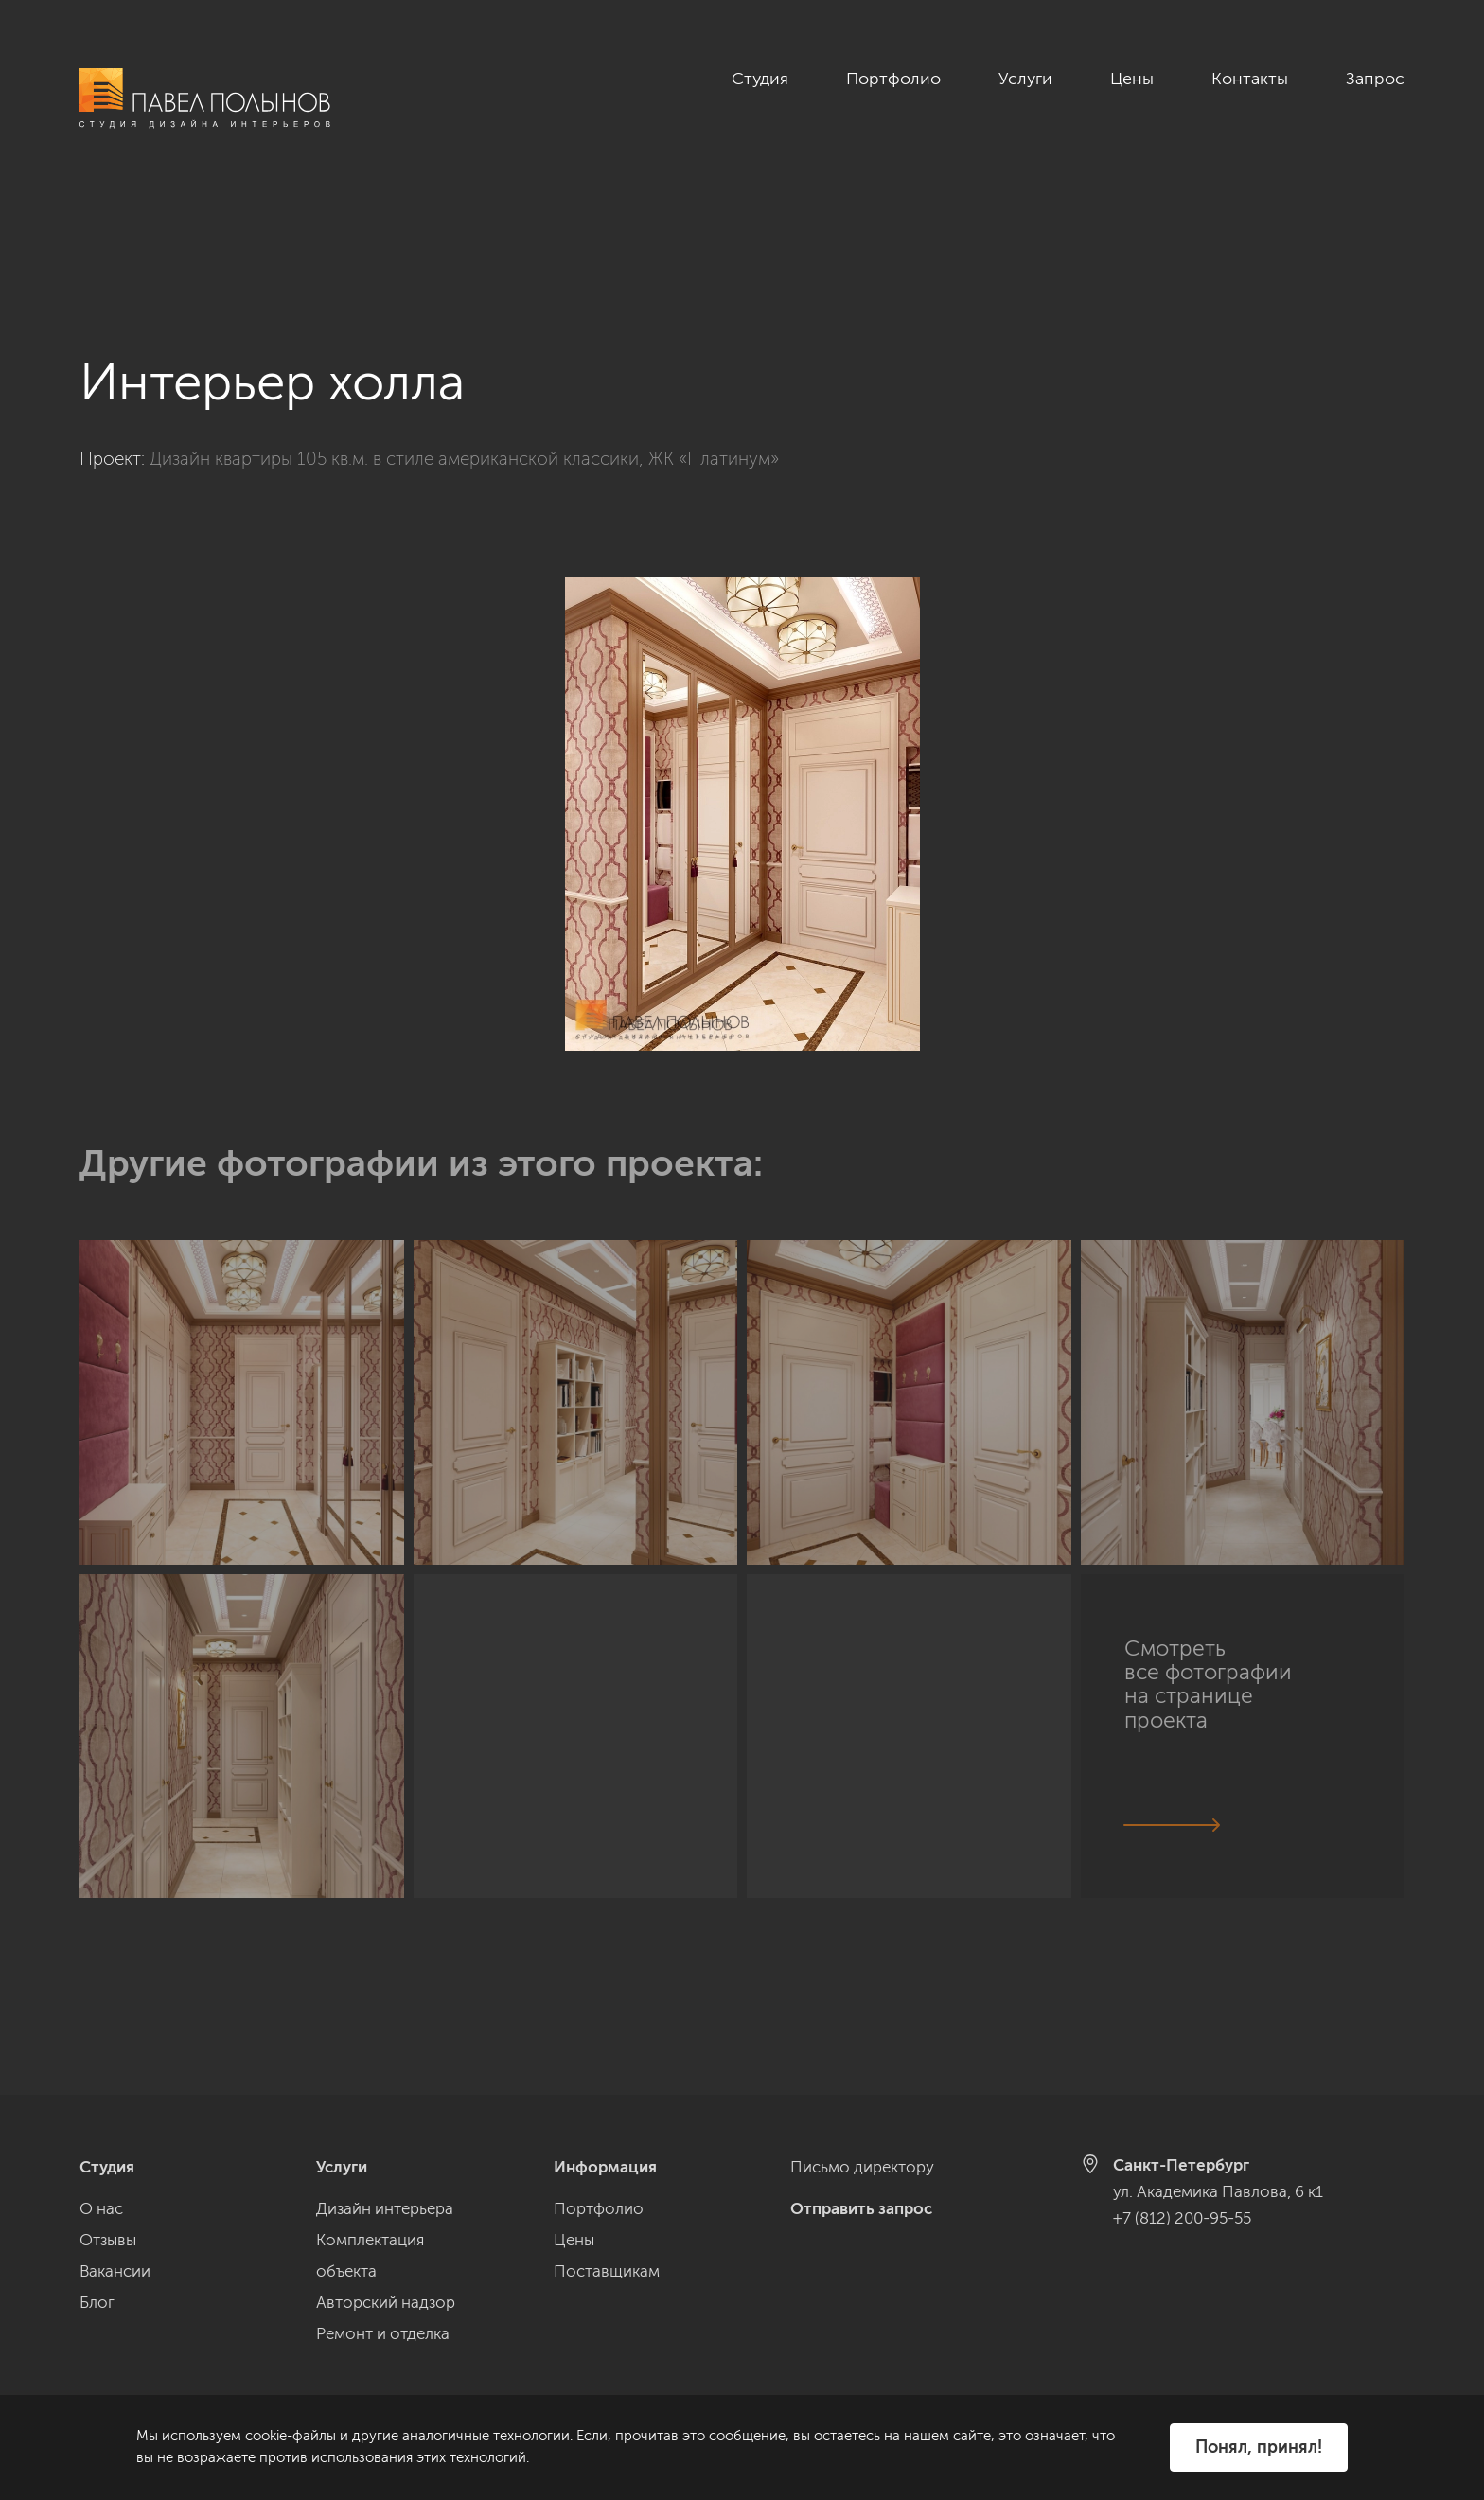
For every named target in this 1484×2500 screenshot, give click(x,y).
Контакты (1249, 78)
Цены (1132, 78)
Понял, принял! (1258, 2447)
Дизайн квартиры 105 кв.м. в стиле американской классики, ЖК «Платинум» (464, 354)
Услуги (1025, 78)
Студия (760, 78)
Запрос (1375, 78)
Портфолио (893, 78)
